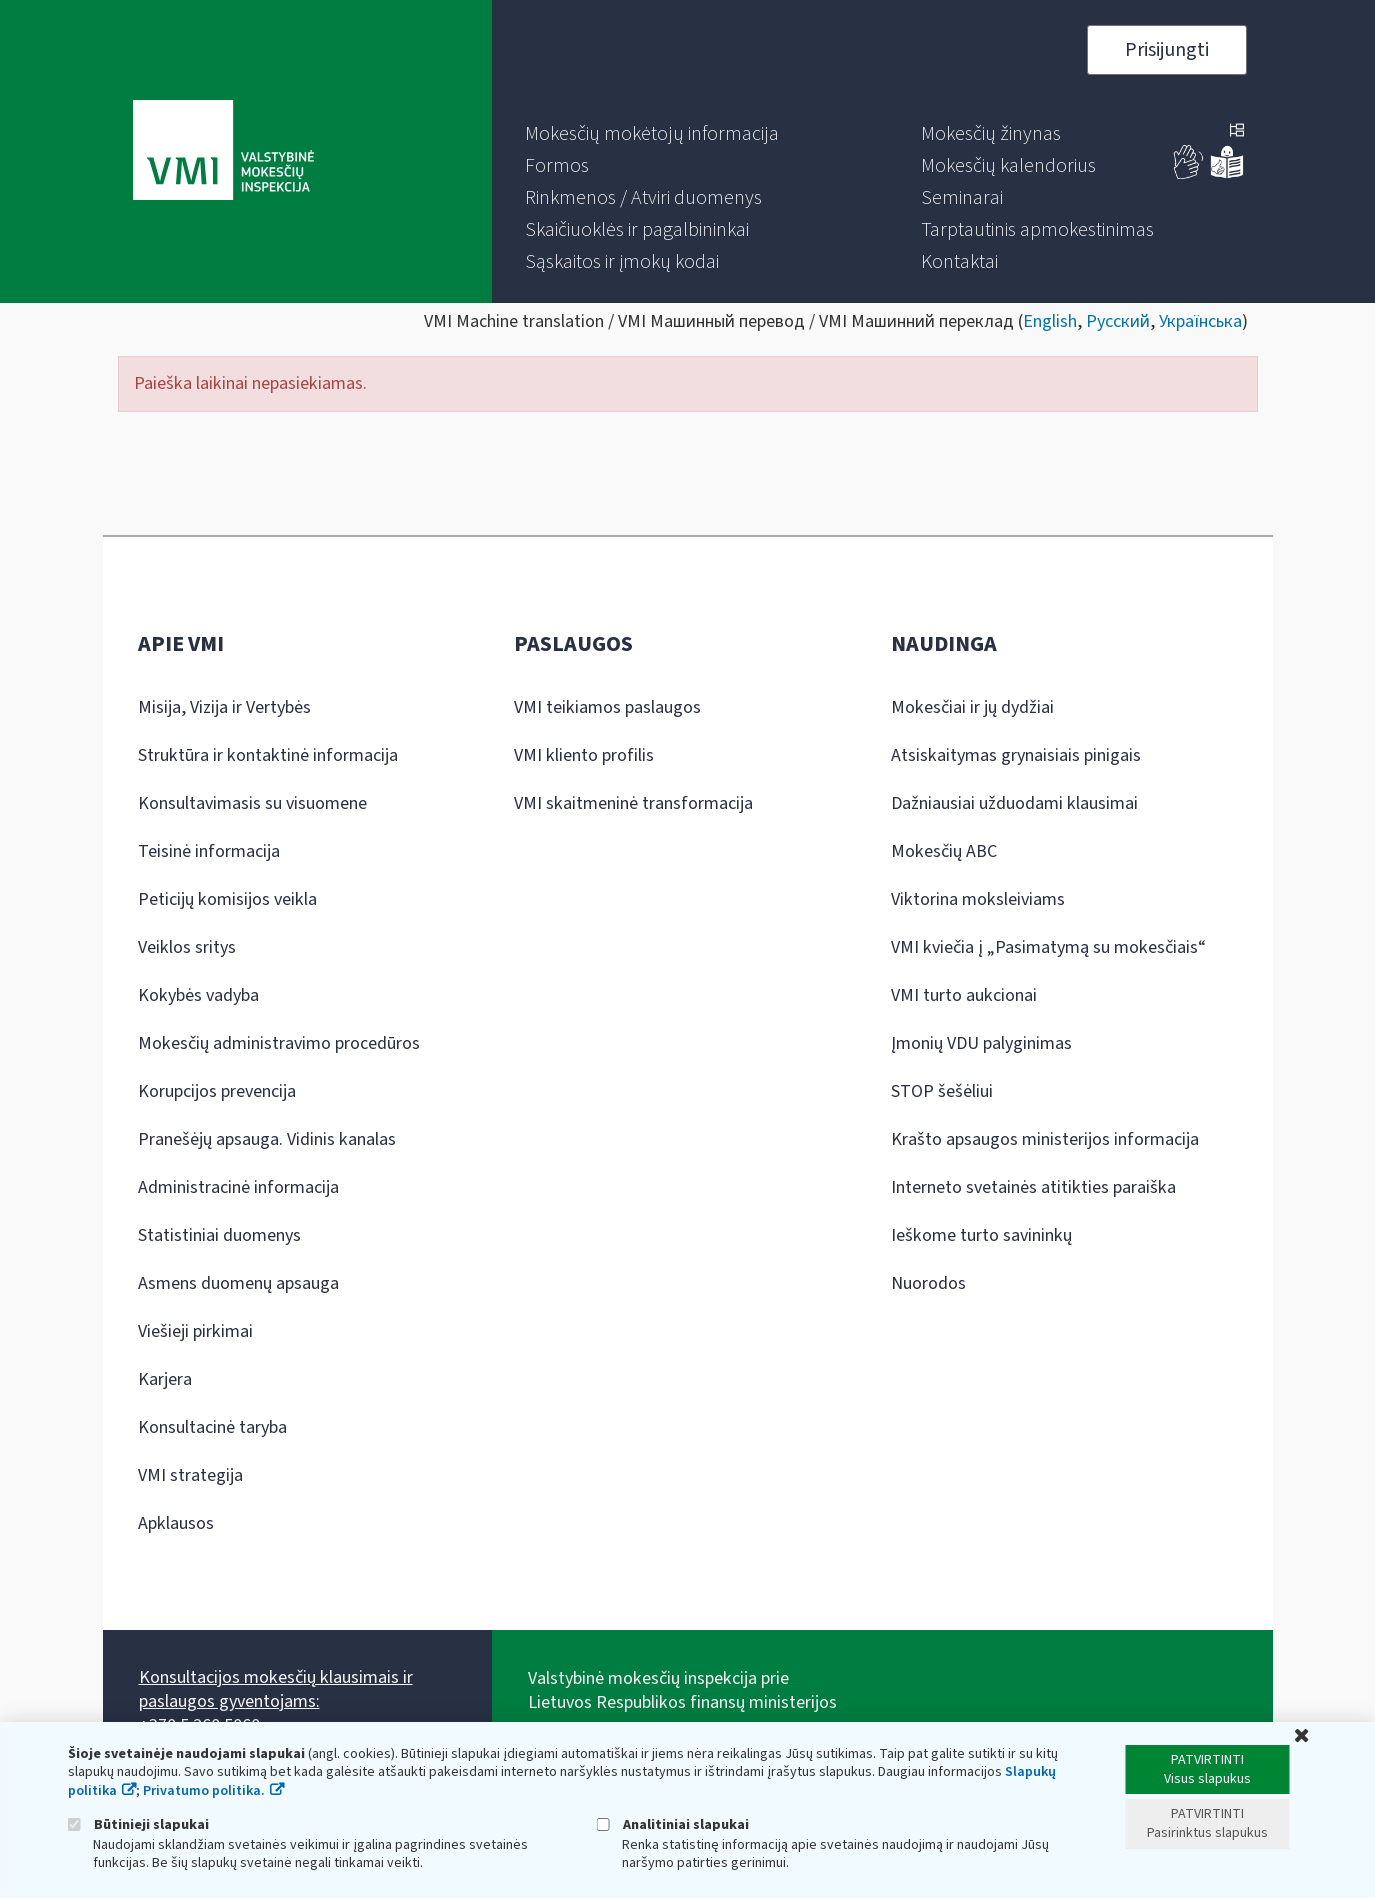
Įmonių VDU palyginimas (981, 1043)
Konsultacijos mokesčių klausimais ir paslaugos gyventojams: (276, 1689)
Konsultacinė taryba (212, 1427)
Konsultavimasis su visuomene (252, 803)
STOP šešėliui (942, 1091)
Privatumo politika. (204, 1791)
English (1050, 321)
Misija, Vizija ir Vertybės (224, 707)
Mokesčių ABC (944, 851)
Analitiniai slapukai (673, 1824)
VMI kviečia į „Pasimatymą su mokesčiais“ (1048, 947)
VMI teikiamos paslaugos (607, 707)
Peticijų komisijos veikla (227, 899)
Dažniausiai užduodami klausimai (1014, 803)
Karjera (165, 1379)
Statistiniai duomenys (219, 1235)
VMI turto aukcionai (964, 995)
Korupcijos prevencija (217, 1091)
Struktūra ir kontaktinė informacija (268, 755)
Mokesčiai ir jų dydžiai (972, 707)
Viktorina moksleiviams (978, 899)
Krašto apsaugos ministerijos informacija (1045, 1139)
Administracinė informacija (238, 1187)
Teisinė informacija (209, 851)
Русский (1118, 321)
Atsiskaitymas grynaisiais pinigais (1016, 755)
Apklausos (176, 1523)
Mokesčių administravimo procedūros (279, 1043)
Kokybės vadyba (198, 995)
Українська (1200, 321)
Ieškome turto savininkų (981, 1235)
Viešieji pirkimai (195, 1331)
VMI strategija (190, 1475)
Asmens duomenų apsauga (238, 1283)
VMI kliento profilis (584, 755)
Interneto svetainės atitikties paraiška (1033, 1187)
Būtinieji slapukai (138, 1824)
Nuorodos (928, 1283)
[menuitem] (652, 134)
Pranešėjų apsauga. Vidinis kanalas (267, 1139)
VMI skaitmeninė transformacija (633, 803)
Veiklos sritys (187, 947)
